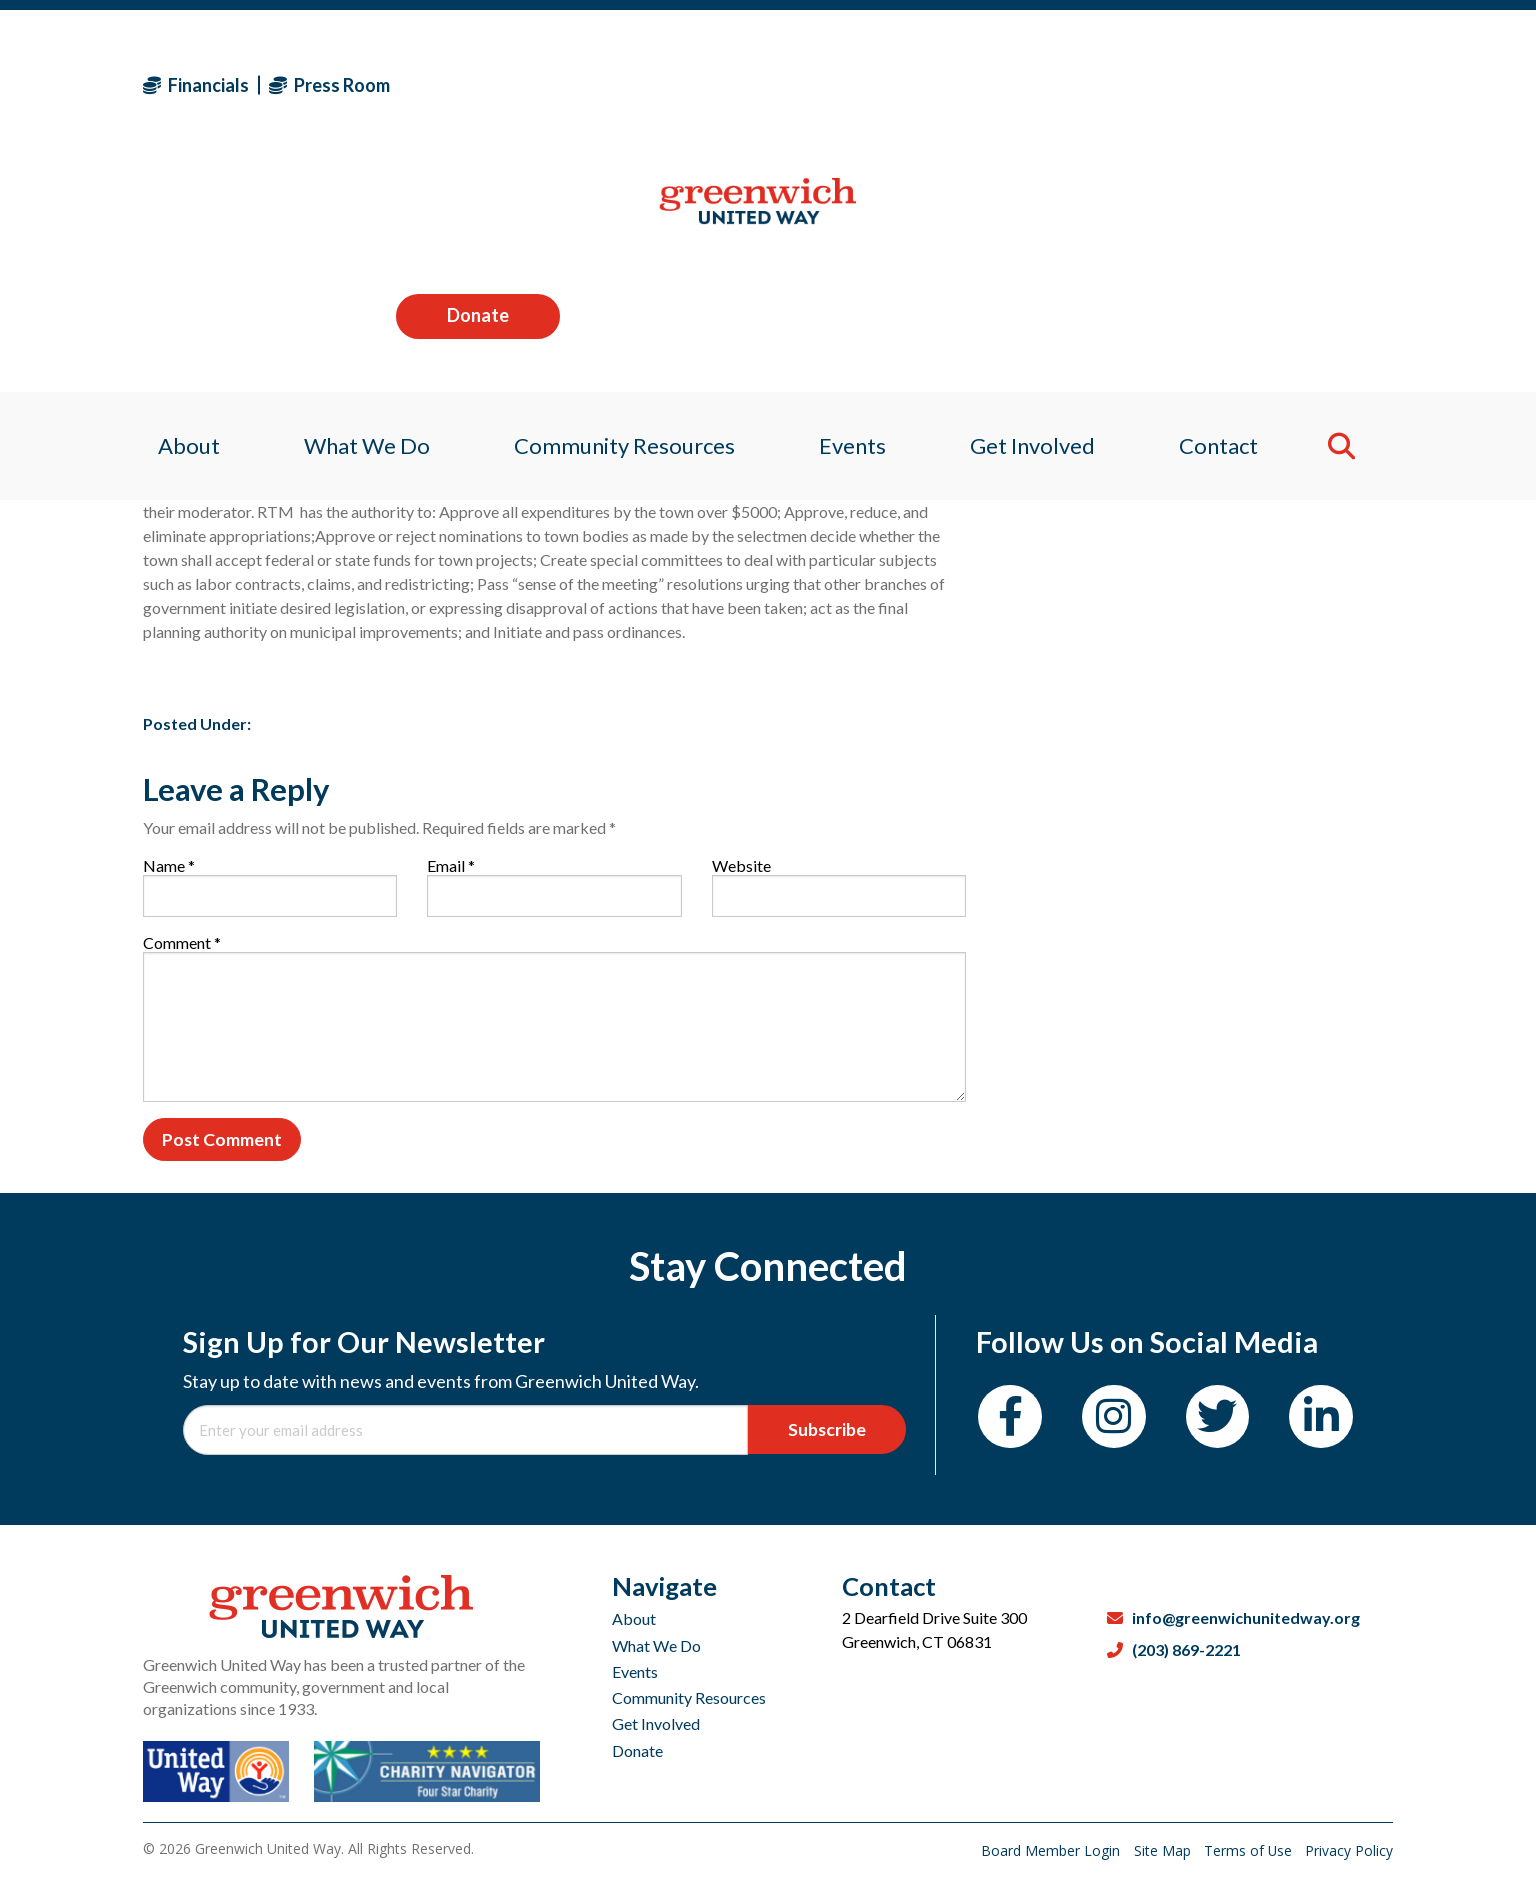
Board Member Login (1049, 1850)
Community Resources (689, 1697)
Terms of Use (1248, 1850)
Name (169, 865)
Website (741, 865)
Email (451, 865)
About (634, 1618)
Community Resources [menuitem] (620, 214)
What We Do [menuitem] (357, 214)
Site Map (1161, 1850)
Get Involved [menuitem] (1039, 214)
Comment (182, 942)
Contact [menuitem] (1230, 214)
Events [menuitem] (853, 214)
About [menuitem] (174, 214)
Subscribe (829, 1432)
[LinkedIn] (1332, 1420)
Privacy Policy (1349, 1850)
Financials (196, 85)
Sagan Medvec (259, 401)
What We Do (656, 1645)
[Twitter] (1225, 1420)
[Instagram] (1118, 1420)
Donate (1311, 84)
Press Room (329, 85)
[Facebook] (1011, 1420)
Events (635, 1671)
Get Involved (656, 1723)
